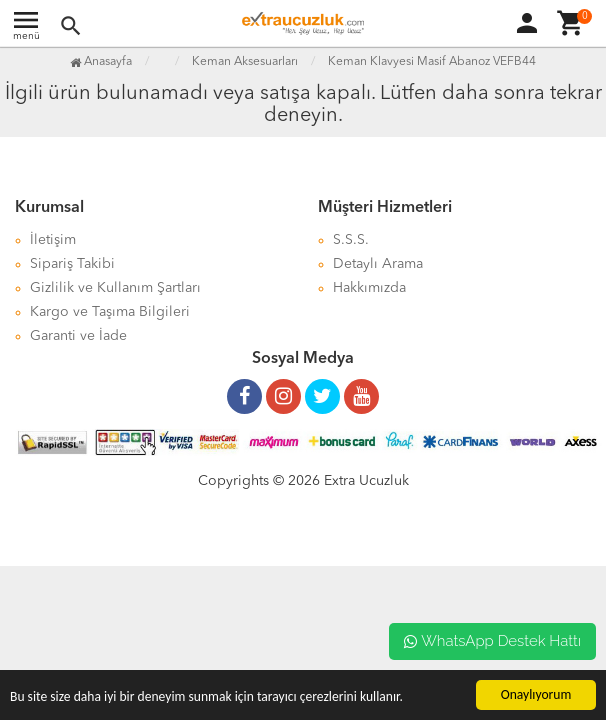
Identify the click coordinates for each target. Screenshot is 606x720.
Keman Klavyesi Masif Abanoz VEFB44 (432, 62)
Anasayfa (101, 62)
